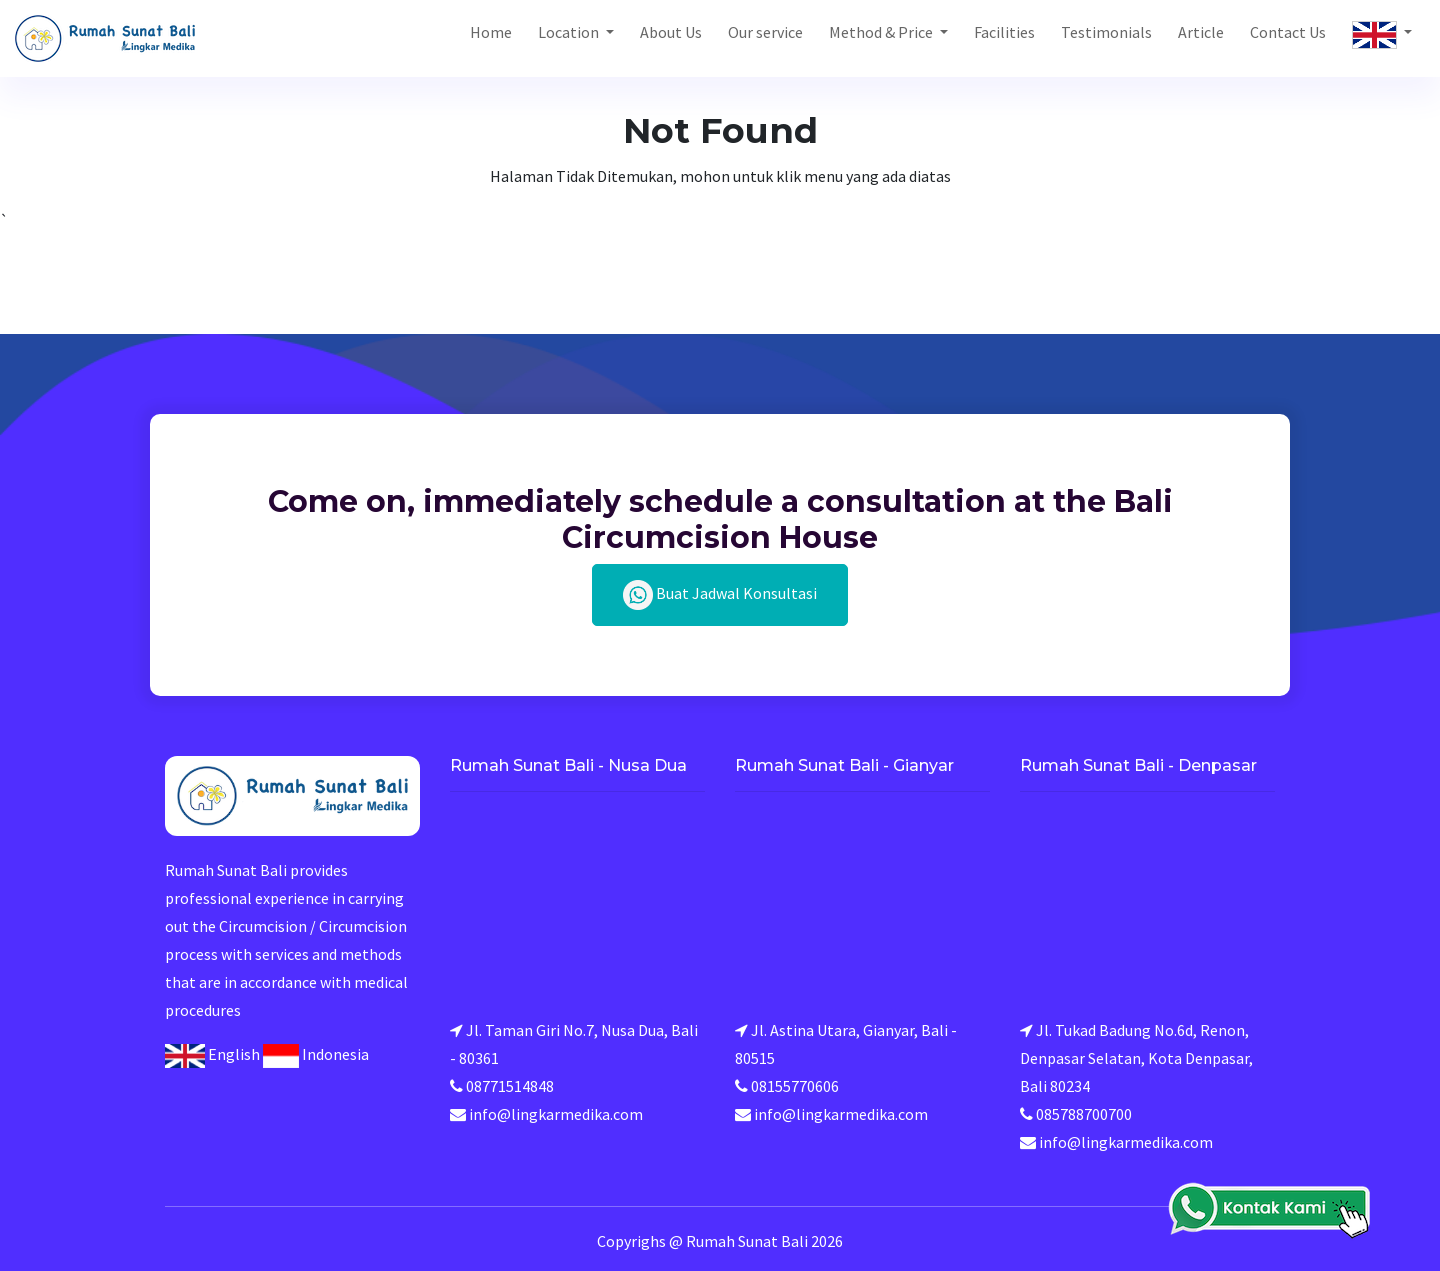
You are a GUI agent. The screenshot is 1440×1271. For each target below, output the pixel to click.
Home (491, 32)
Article (1201, 32)
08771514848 (510, 1086)
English (212, 1054)
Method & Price (882, 32)
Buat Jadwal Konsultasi (720, 595)
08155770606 (795, 1086)
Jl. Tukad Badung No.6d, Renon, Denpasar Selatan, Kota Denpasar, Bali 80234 (1136, 1058)
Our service (765, 32)
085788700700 (1084, 1114)
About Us (671, 32)
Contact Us (1288, 32)
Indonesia (316, 1054)
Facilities (1004, 32)
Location (570, 32)
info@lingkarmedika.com (556, 1114)
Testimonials (1106, 32)
